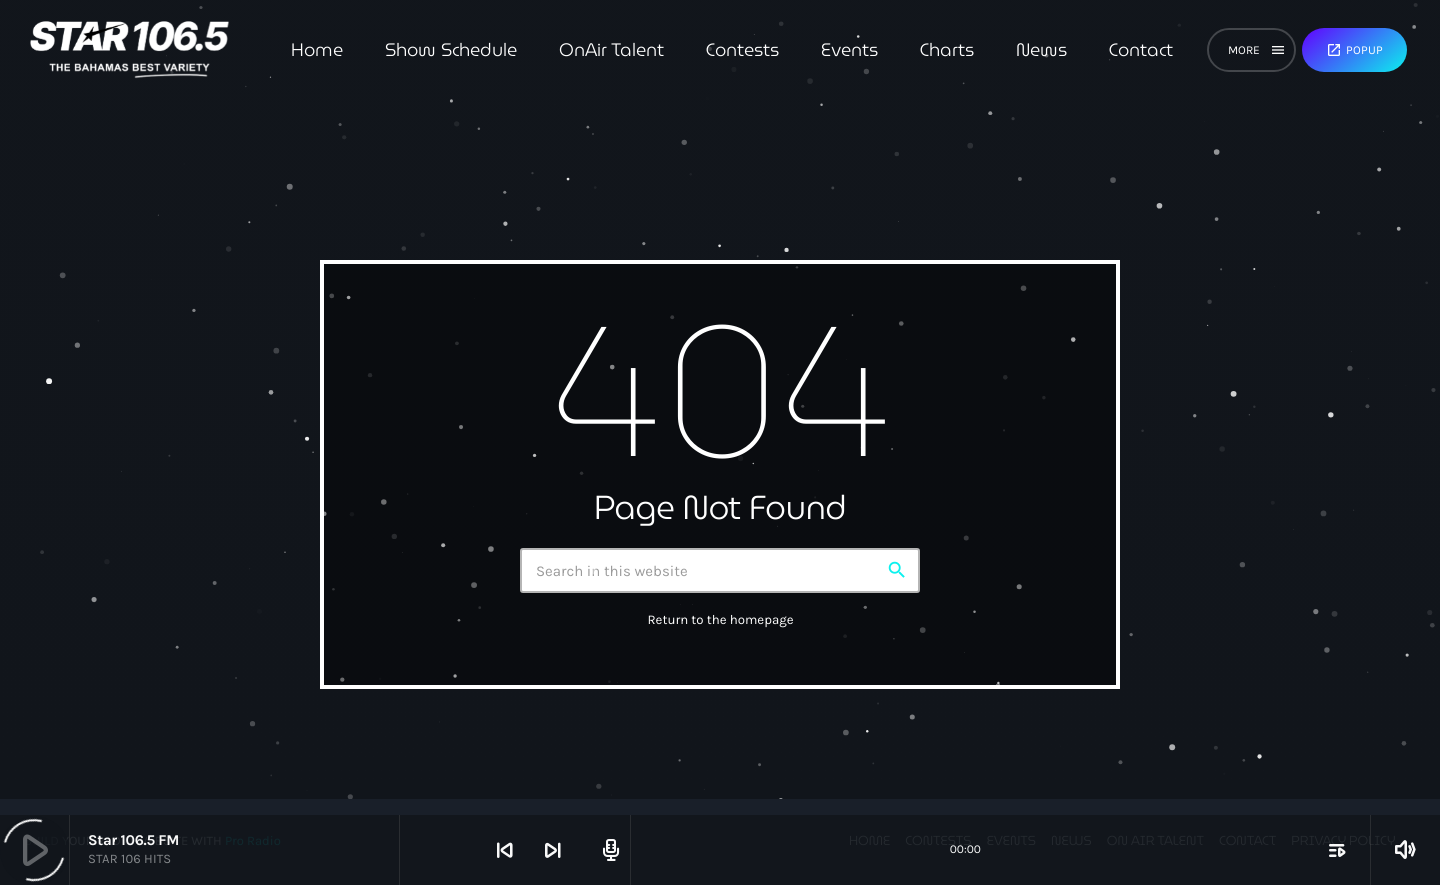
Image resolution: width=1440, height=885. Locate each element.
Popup (1354, 50)
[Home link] (129, 50)
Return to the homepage (720, 620)
